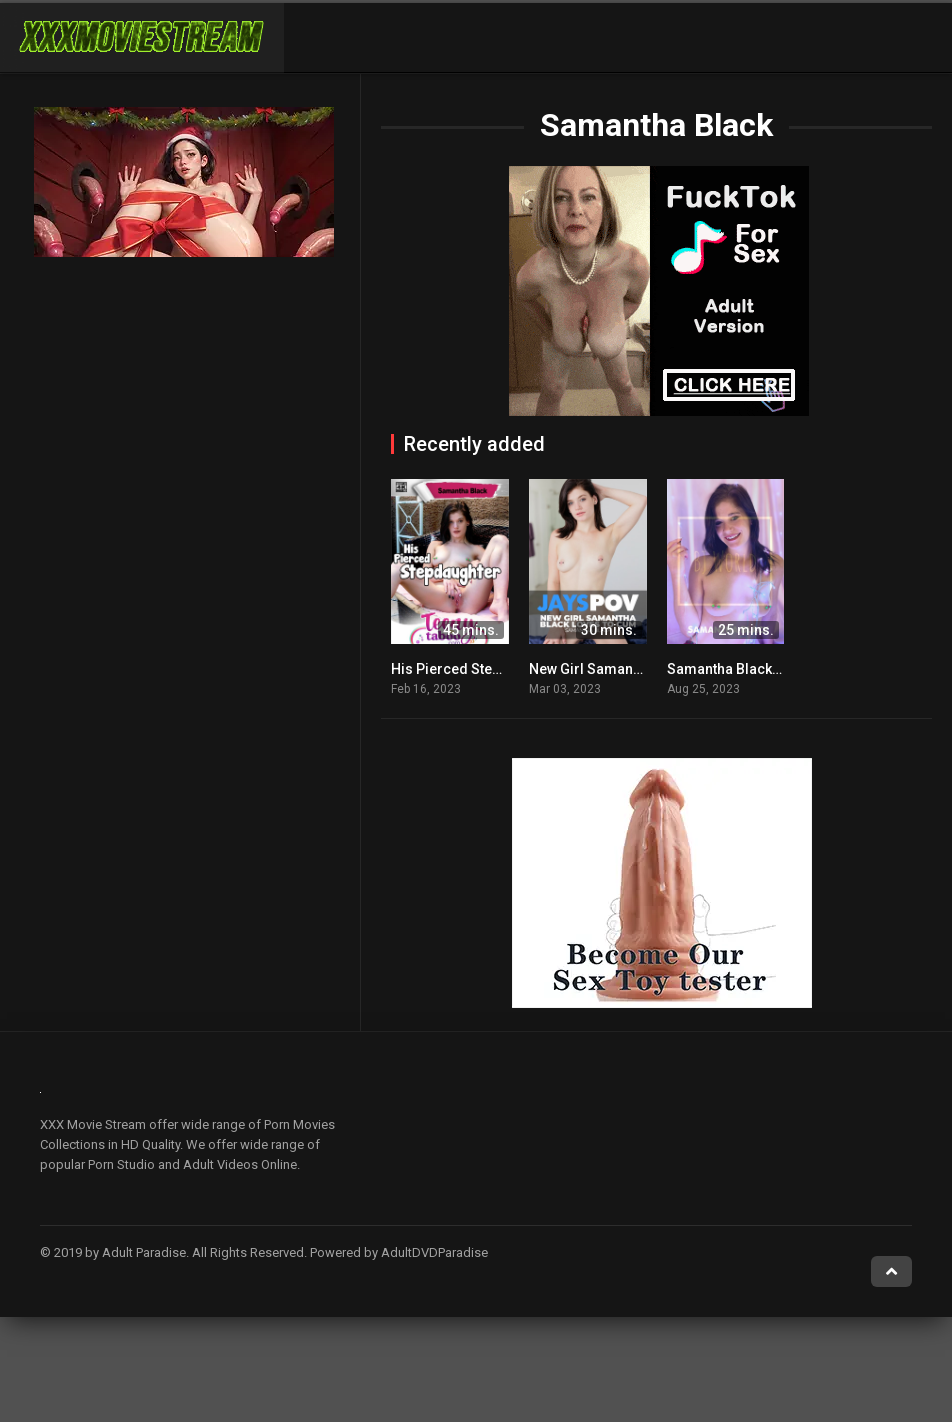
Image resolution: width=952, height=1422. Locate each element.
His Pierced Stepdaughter (475, 669)
